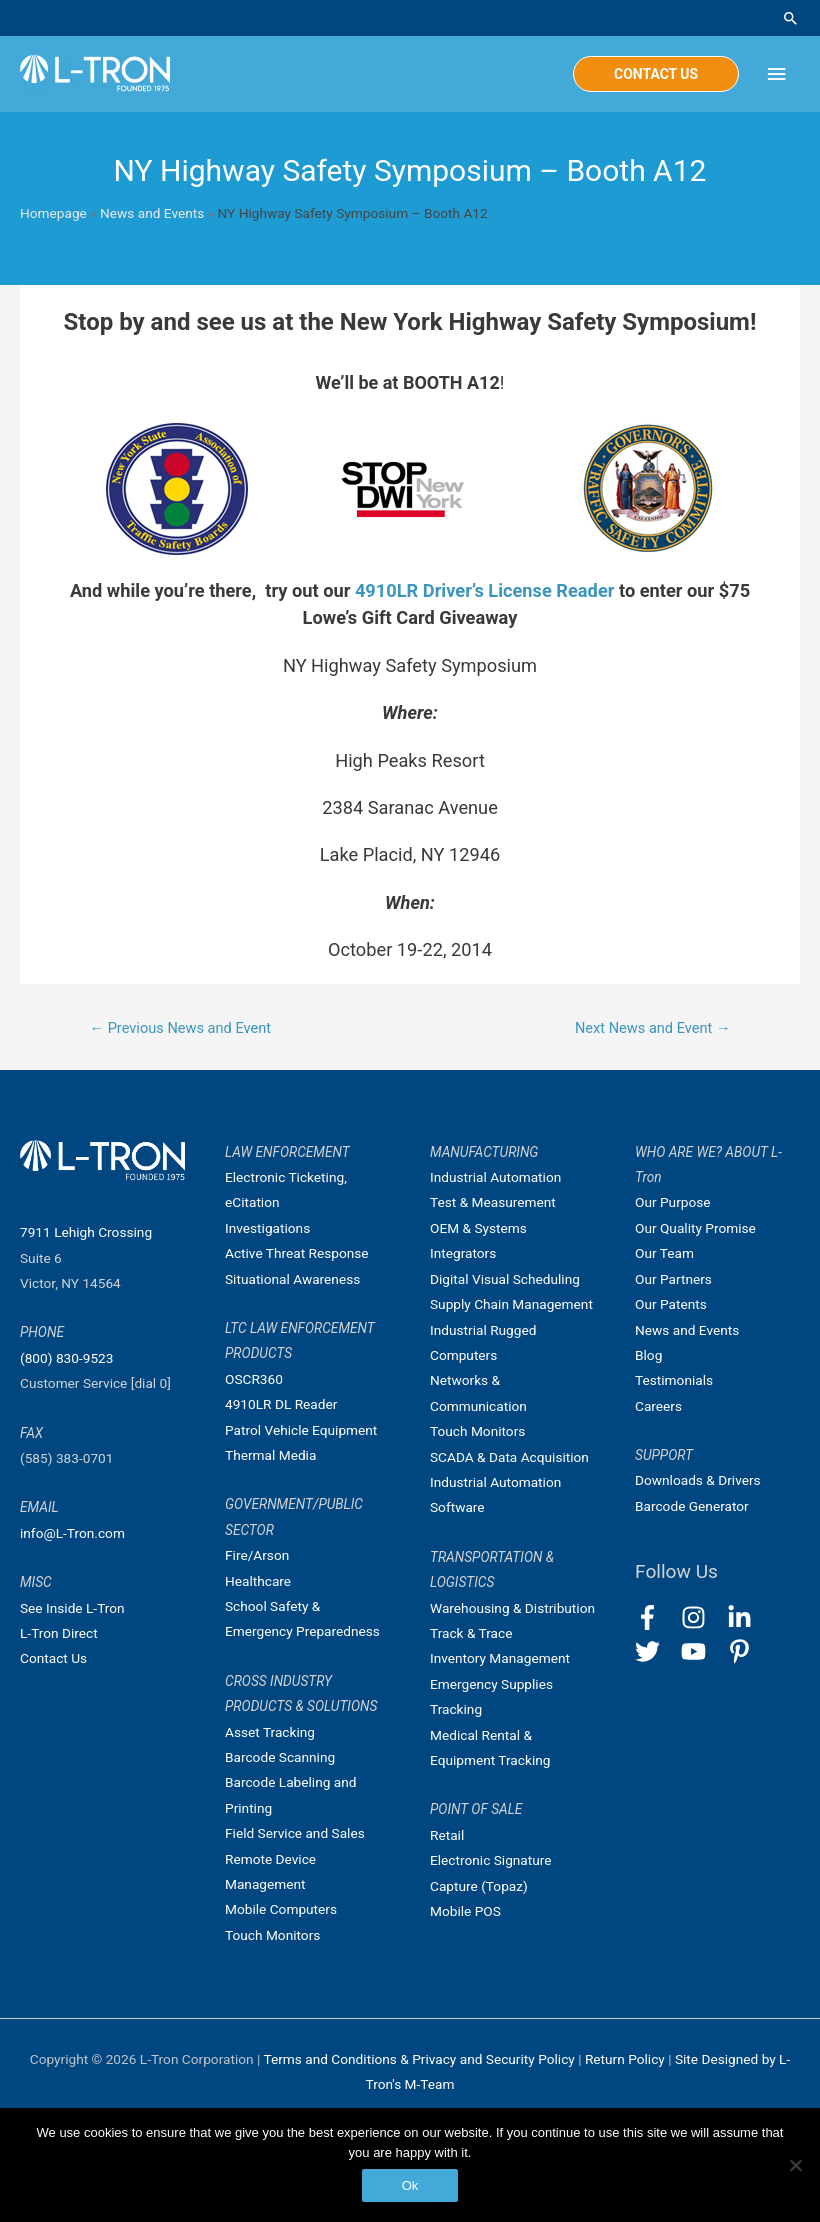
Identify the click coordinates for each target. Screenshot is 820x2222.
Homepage (53, 213)
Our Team (664, 1253)
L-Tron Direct (59, 1633)
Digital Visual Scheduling (505, 1279)
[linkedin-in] (748, 1617)
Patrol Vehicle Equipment (301, 1430)
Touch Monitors (272, 1935)
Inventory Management (500, 1658)
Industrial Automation (495, 1177)
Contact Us (53, 1658)
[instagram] (702, 1617)
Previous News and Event (180, 1028)
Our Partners (673, 1279)
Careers (658, 1406)
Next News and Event (653, 1028)
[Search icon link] (791, 18)
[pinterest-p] (743, 1651)
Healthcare (258, 1581)
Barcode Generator (692, 1506)
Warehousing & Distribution (512, 1608)
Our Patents (671, 1304)
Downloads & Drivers (698, 1480)
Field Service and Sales (295, 1833)
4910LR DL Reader (281, 1404)
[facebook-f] (656, 1617)
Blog (648, 1355)
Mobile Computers (281, 1909)
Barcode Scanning (280, 1757)
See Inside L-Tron (72, 1608)
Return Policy (626, 2059)
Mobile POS (465, 1911)
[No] (795, 2165)
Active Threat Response (297, 1253)
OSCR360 (254, 1379)
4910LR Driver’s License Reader (485, 590)
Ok (410, 2185)
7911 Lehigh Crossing (86, 1232)
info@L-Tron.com (72, 1533)
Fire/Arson (257, 1555)
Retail (447, 1835)
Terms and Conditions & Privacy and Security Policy (418, 2059)
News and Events (152, 213)
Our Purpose (673, 1202)
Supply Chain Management (511, 1304)
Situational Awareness (292, 1279)
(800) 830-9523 (66, 1358)
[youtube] (702, 1651)
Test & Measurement (493, 1202)
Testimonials (674, 1380)
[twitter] (656, 1651)
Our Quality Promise (695, 1228)
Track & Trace (471, 1633)
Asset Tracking (270, 1732)
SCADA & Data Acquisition (509, 1457)
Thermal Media (270, 1455)
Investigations (267, 1228)
